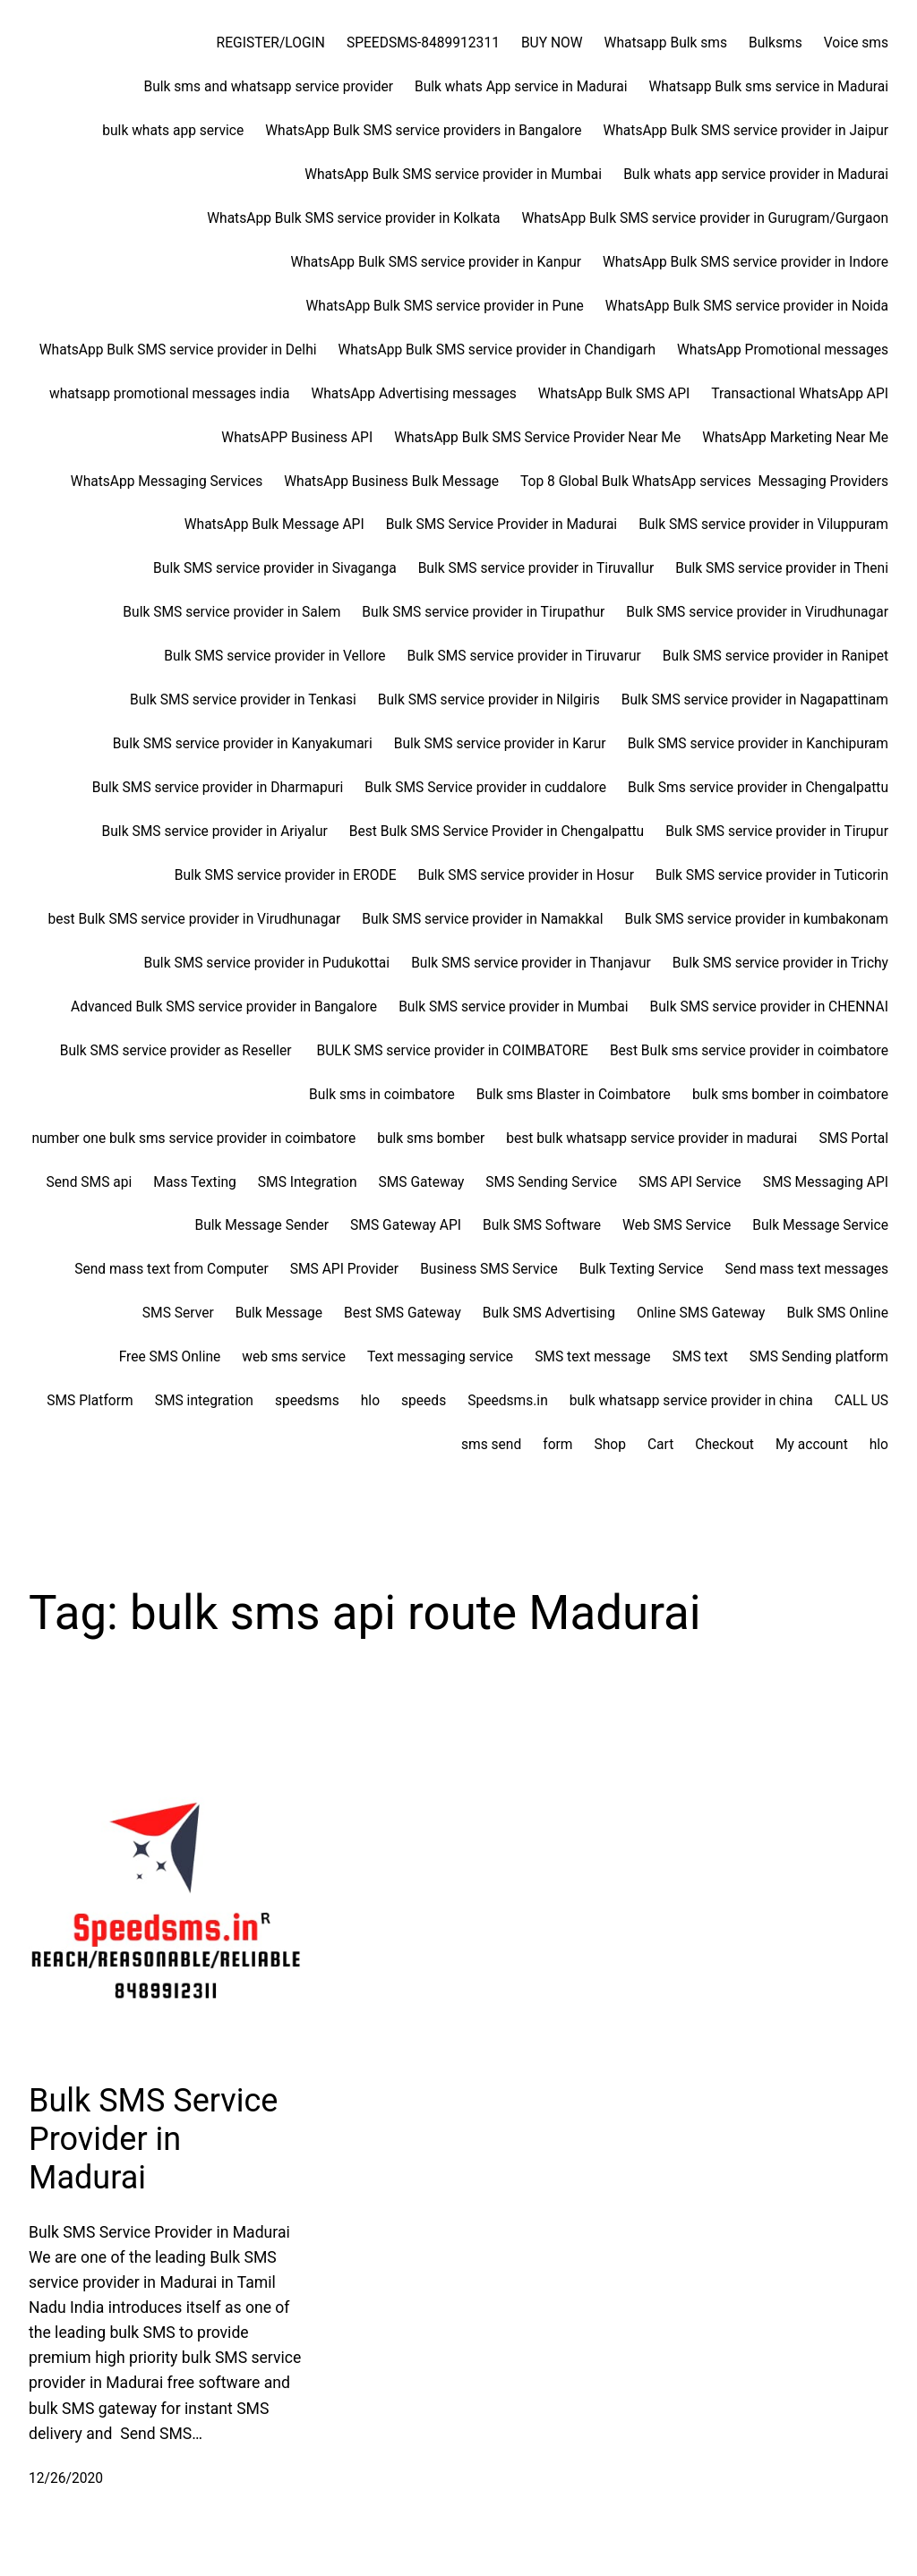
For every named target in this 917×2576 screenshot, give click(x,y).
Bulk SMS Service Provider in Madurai (153, 2139)
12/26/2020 (66, 2478)
